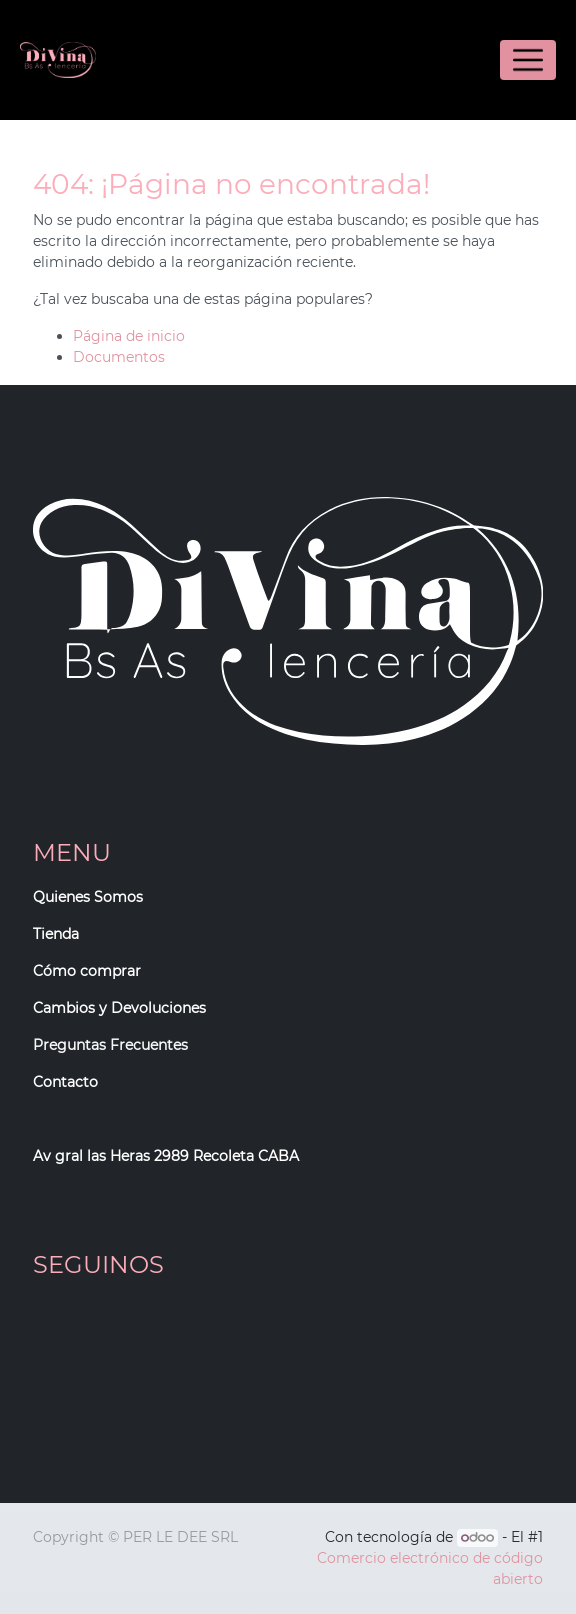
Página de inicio (129, 336)
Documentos (119, 357)
